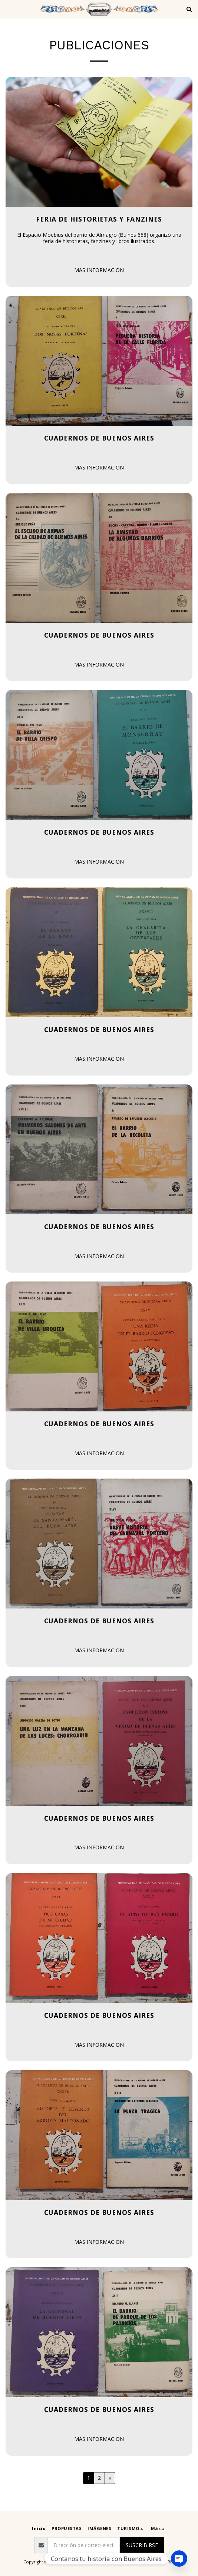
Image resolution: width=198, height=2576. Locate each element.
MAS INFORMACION (99, 270)
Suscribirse (142, 2545)
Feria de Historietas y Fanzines (99, 219)
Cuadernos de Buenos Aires (99, 437)
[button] (8, 8)
